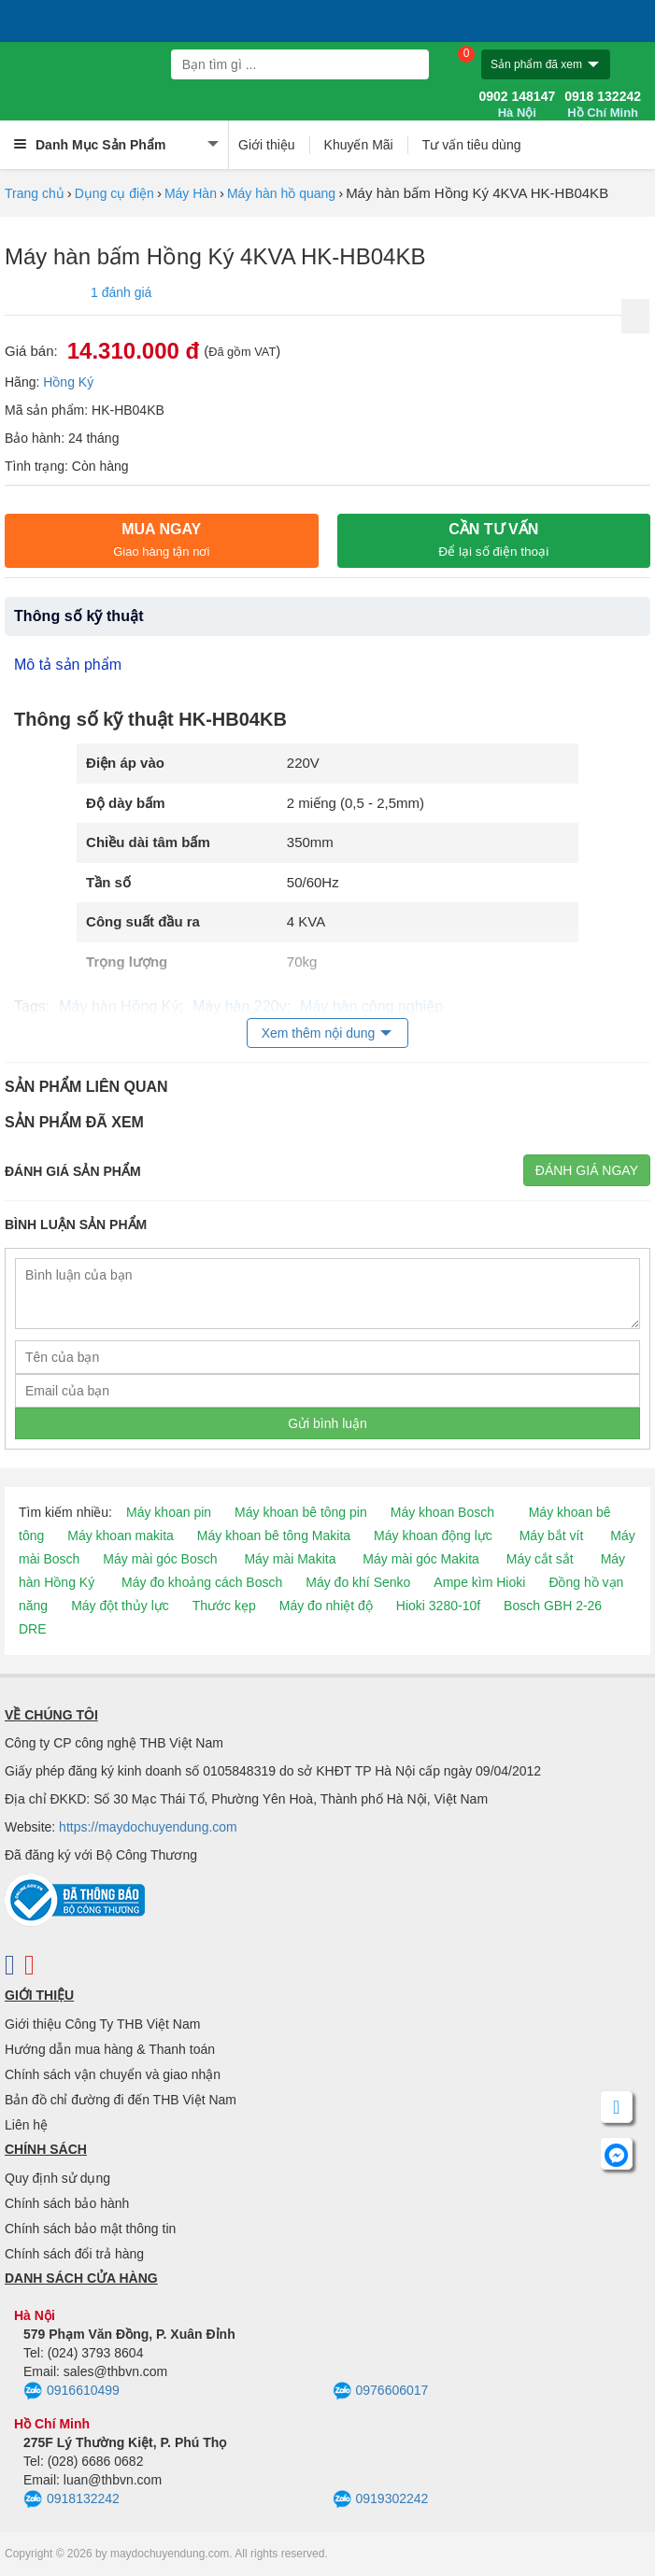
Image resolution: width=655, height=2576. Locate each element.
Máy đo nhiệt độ (326, 1605)
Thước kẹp (224, 1605)
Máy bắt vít (552, 1535)
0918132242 (71, 2499)
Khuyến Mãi (358, 144)
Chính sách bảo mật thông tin (90, 2228)
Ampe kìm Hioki (479, 1582)
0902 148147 (516, 104)
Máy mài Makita (289, 1558)
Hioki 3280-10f (438, 1605)
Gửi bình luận (327, 1423)
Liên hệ (26, 2124)
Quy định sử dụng (57, 2178)
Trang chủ (34, 193)
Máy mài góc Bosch (160, 1558)
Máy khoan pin (168, 1512)
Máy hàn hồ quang (281, 193)
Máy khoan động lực (433, 1535)
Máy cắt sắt (540, 1558)
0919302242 (381, 2499)
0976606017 (381, 2391)
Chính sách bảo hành (67, 2203)
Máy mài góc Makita (420, 1558)
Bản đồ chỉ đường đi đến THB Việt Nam (120, 2099)
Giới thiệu (266, 144)
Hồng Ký (68, 382)
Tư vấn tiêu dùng (471, 144)
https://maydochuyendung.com (148, 1826)
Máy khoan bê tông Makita (273, 1535)
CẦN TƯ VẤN (493, 540)
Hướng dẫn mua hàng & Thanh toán (110, 2049)
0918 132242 (602, 104)
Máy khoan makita (120, 1535)
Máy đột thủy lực (120, 1605)
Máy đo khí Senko (358, 1582)
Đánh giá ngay (586, 1170)
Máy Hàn (190, 193)
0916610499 (71, 2391)
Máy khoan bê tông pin (301, 1512)
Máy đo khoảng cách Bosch (201, 1582)
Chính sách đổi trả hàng (74, 2253)
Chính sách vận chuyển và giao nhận (113, 2074)
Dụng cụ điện (114, 193)
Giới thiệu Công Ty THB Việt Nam (102, 2024)
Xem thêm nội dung (319, 1033)
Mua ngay (161, 540)
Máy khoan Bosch (442, 1512)
